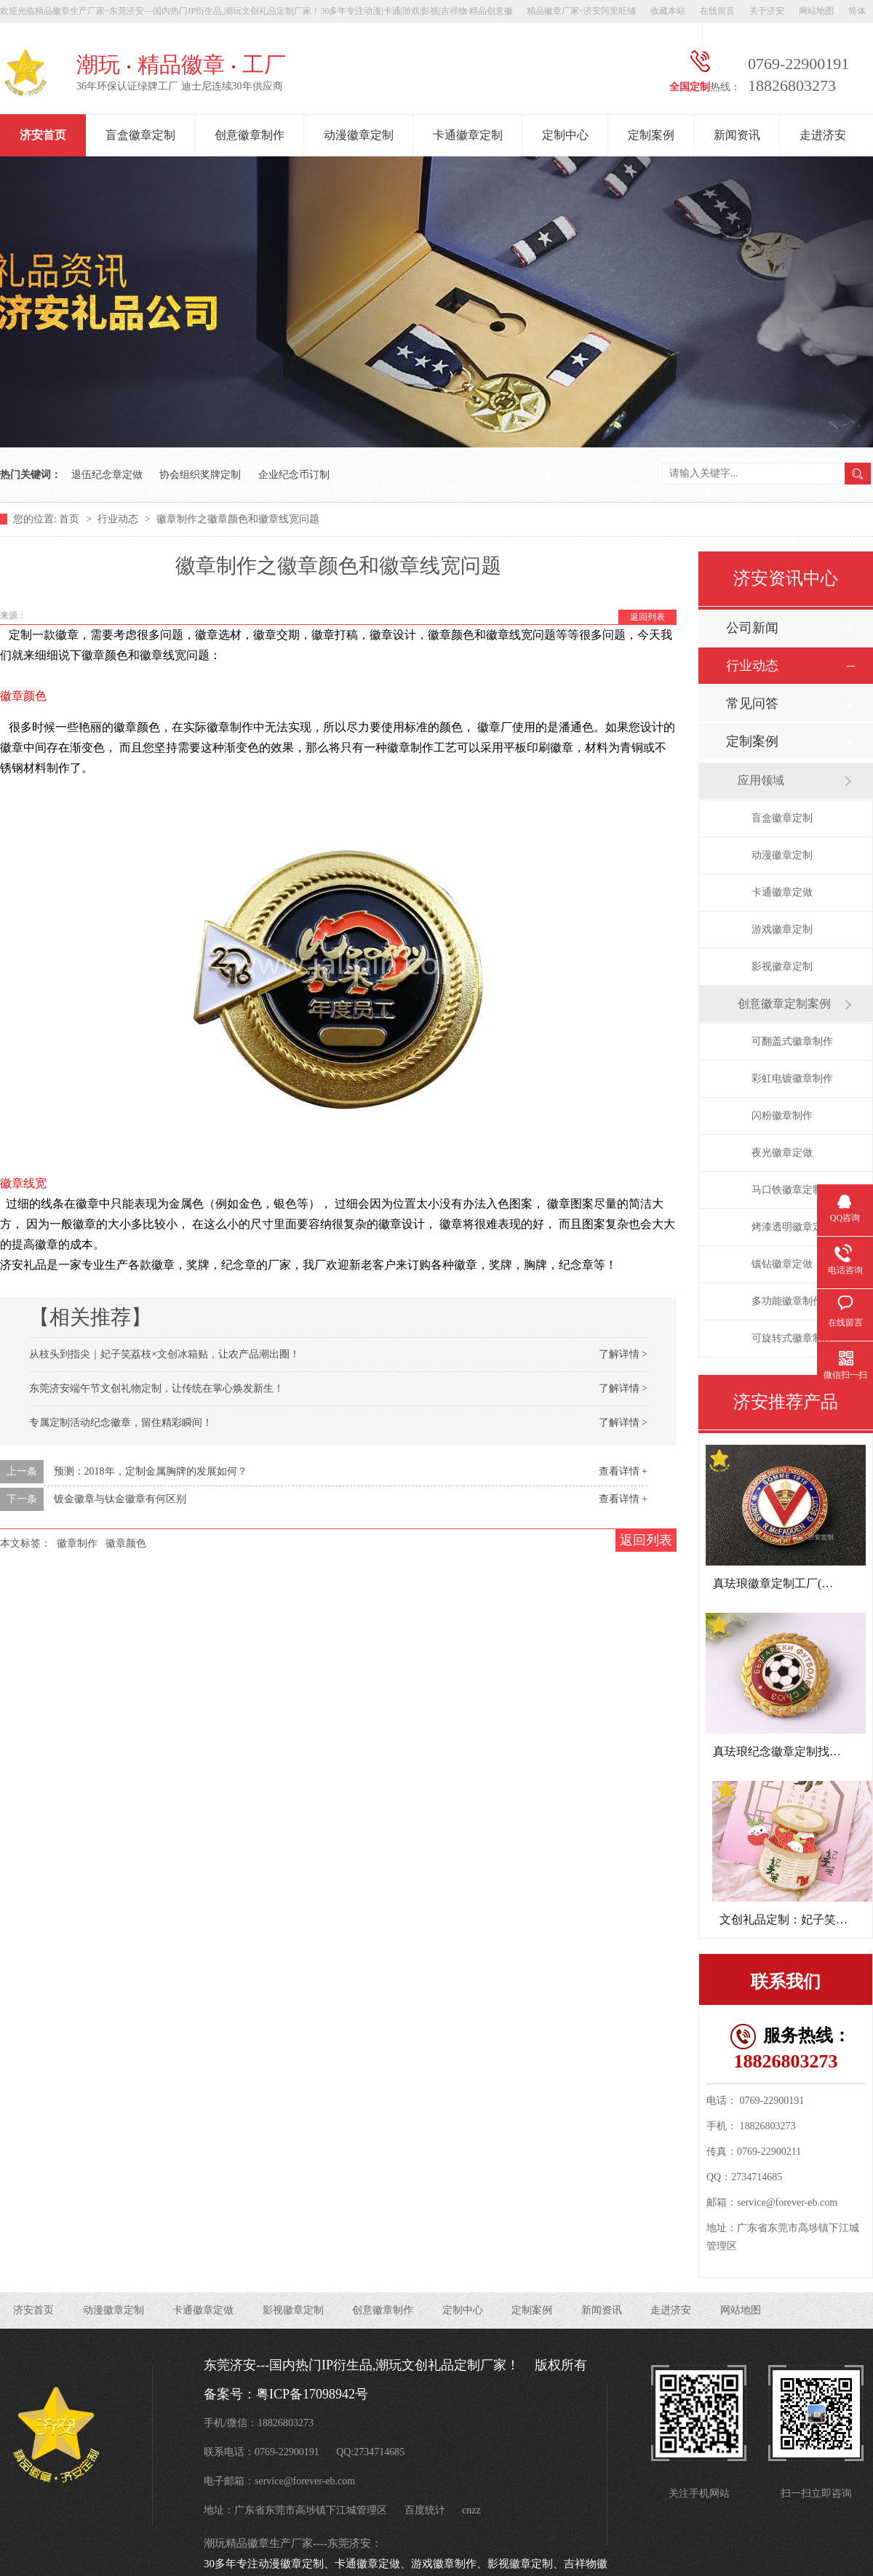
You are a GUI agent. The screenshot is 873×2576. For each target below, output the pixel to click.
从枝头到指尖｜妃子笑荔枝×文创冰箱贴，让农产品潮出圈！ (164, 1354)
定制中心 (565, 135)
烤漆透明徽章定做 (792, 1226)
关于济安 (766, 11)
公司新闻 (752, 628)
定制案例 (651, 135)
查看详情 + (623, 1471)
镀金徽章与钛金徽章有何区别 (120, 1499)
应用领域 (761, 780)
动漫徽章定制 (359, 135)
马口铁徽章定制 (787, 1189)
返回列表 (647, 617)
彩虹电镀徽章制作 (792, 1078)
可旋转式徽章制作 (792, 1338)
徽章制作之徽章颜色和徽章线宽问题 (237, 519)
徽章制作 (77, 1543)
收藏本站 (667, 11)
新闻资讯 (737, 135)
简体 (857, 11)
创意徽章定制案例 (784, 1003)
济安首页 (43, 135)
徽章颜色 (125, 1543)
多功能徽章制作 (787, 1301)
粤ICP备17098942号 (312, 2394)
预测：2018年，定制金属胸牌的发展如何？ (150, 1471)
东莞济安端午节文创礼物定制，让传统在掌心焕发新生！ (156, 1388)
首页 (70, 519)
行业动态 (119, 519)
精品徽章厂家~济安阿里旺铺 (582, 11)
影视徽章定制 (782, 966)
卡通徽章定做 (782, 892)
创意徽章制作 (249, 135)
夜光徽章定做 (782, 1152)
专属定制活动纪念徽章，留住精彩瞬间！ (120, 1422)
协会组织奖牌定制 (200, 474)
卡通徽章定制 (468, 135)
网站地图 (816, 11)
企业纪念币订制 (294, 474)
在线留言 (717, 11)
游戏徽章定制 (782, 929)
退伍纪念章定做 (107, 474)
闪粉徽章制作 (782, 1115)
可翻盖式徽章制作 (792, 1041)
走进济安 (823, 135)
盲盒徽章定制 (140, 135)
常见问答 (752, 703)
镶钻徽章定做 (782, 1264)
